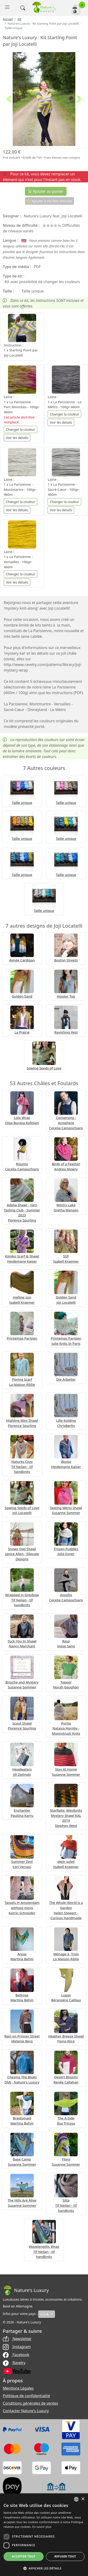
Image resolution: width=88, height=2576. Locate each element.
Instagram (17, 2346)
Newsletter (17, 2338)
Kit (19, 19)
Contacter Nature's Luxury (26, 2410)
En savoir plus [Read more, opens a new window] (41, 2527)
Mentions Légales (18, 2388)
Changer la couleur (20, 429)
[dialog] (44, 2534)
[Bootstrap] (26, 2290)
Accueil (8, 19)
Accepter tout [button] (23, 2556)
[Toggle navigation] (7, 7)
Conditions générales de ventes (30, 2403)
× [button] (82, 2499)
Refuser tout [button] (65, 2556)
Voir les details (17, 437)
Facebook (16, 2354)
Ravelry (14, 2362)
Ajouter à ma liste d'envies (49, 201)
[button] (9, 99)
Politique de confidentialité (26, 2395)
